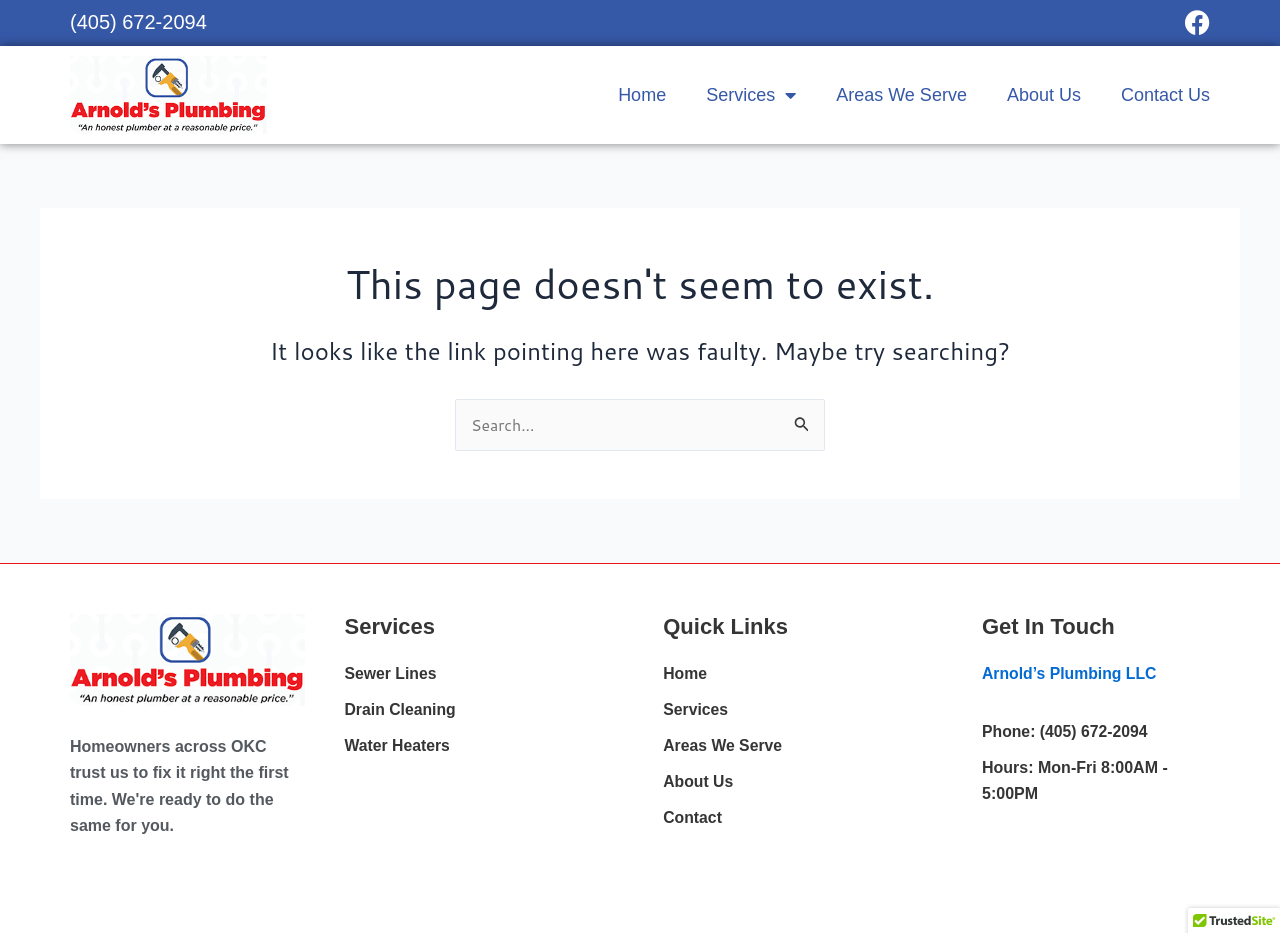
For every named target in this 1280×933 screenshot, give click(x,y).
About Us (1044, 95)
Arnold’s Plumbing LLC (1070, 673)
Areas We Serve (901, 95)
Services (751, 95)
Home (642, 95)
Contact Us (1165, 95)
